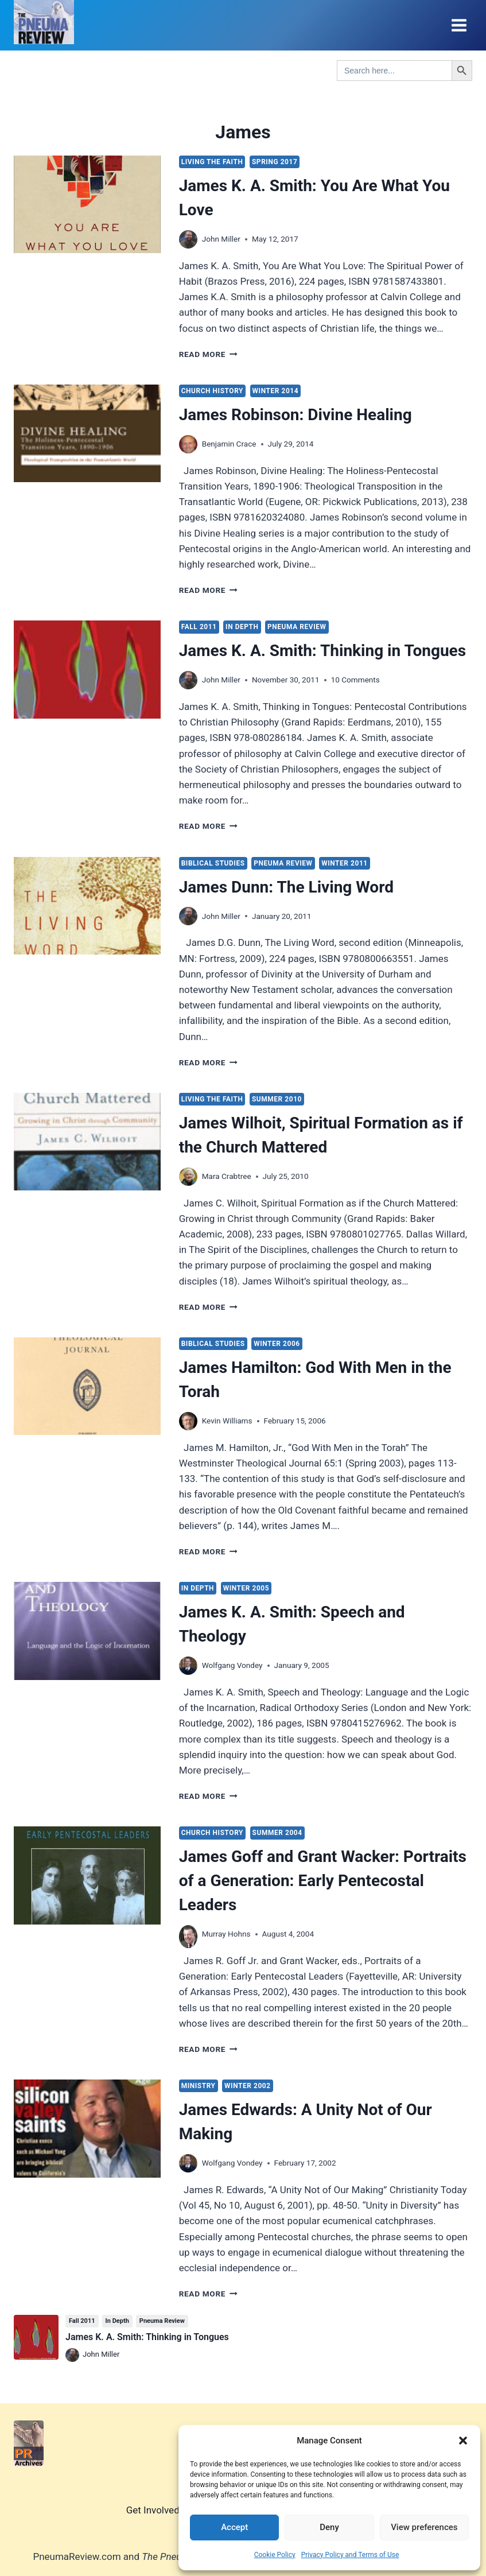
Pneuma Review (296, 627)
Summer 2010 (277, 1099)
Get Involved (153, 2510)
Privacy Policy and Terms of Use (350, 2555)
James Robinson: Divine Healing (295, 414)
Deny (329, 2527)
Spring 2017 (274, 162)
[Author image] (188, 239)
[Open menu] (458, 25)
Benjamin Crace (229, 443)
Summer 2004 (277, 1833)
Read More (208, 354)
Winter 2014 (275, 391)
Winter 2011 (344, 863)
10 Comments (355, 679)
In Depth (241, 627)
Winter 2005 (246, 1588)
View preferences (424, 2527)
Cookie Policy (275, 2555)
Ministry (198, 2086)
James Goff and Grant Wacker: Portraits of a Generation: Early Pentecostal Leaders (322, 1880)
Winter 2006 (277, 1344)
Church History (212, 391)
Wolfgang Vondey (232, 1665)
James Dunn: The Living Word (286, 887)
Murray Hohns (226, 1933)
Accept (234, 2527)
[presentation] (87, 204)
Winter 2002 (247, 2086)
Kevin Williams (227, 1420)
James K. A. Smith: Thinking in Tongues (322, 650)
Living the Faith (212, 162)
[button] (463, 2440)
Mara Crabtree (226, 1176)
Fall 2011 (199, 627)
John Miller (221, 238)
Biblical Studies (213, 863)
